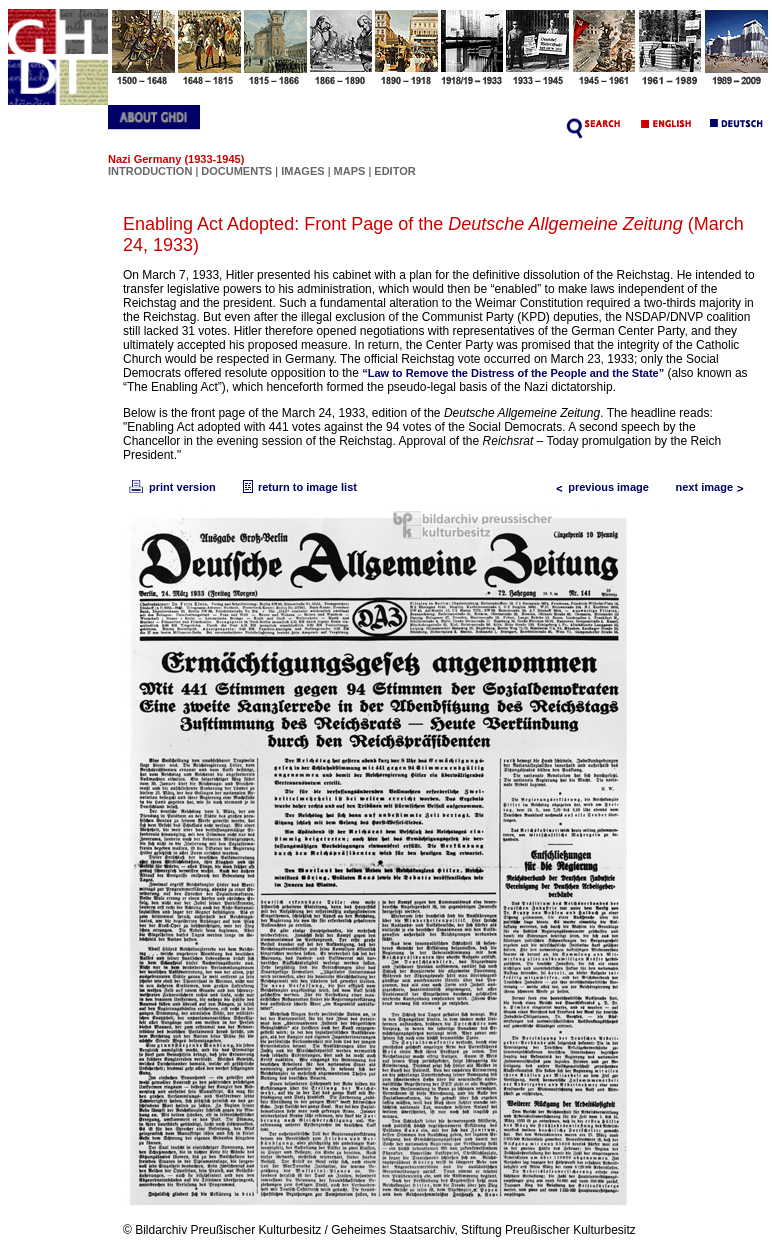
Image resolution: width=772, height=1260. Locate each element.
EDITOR (394, 171)
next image (714, 487)
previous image (598, 487)
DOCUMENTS (236, 171)
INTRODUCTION (150, 171)
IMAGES (302, 171)
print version (171, 487)
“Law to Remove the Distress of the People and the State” (513, 373)
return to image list (297, 487)
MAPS (350, 171)
